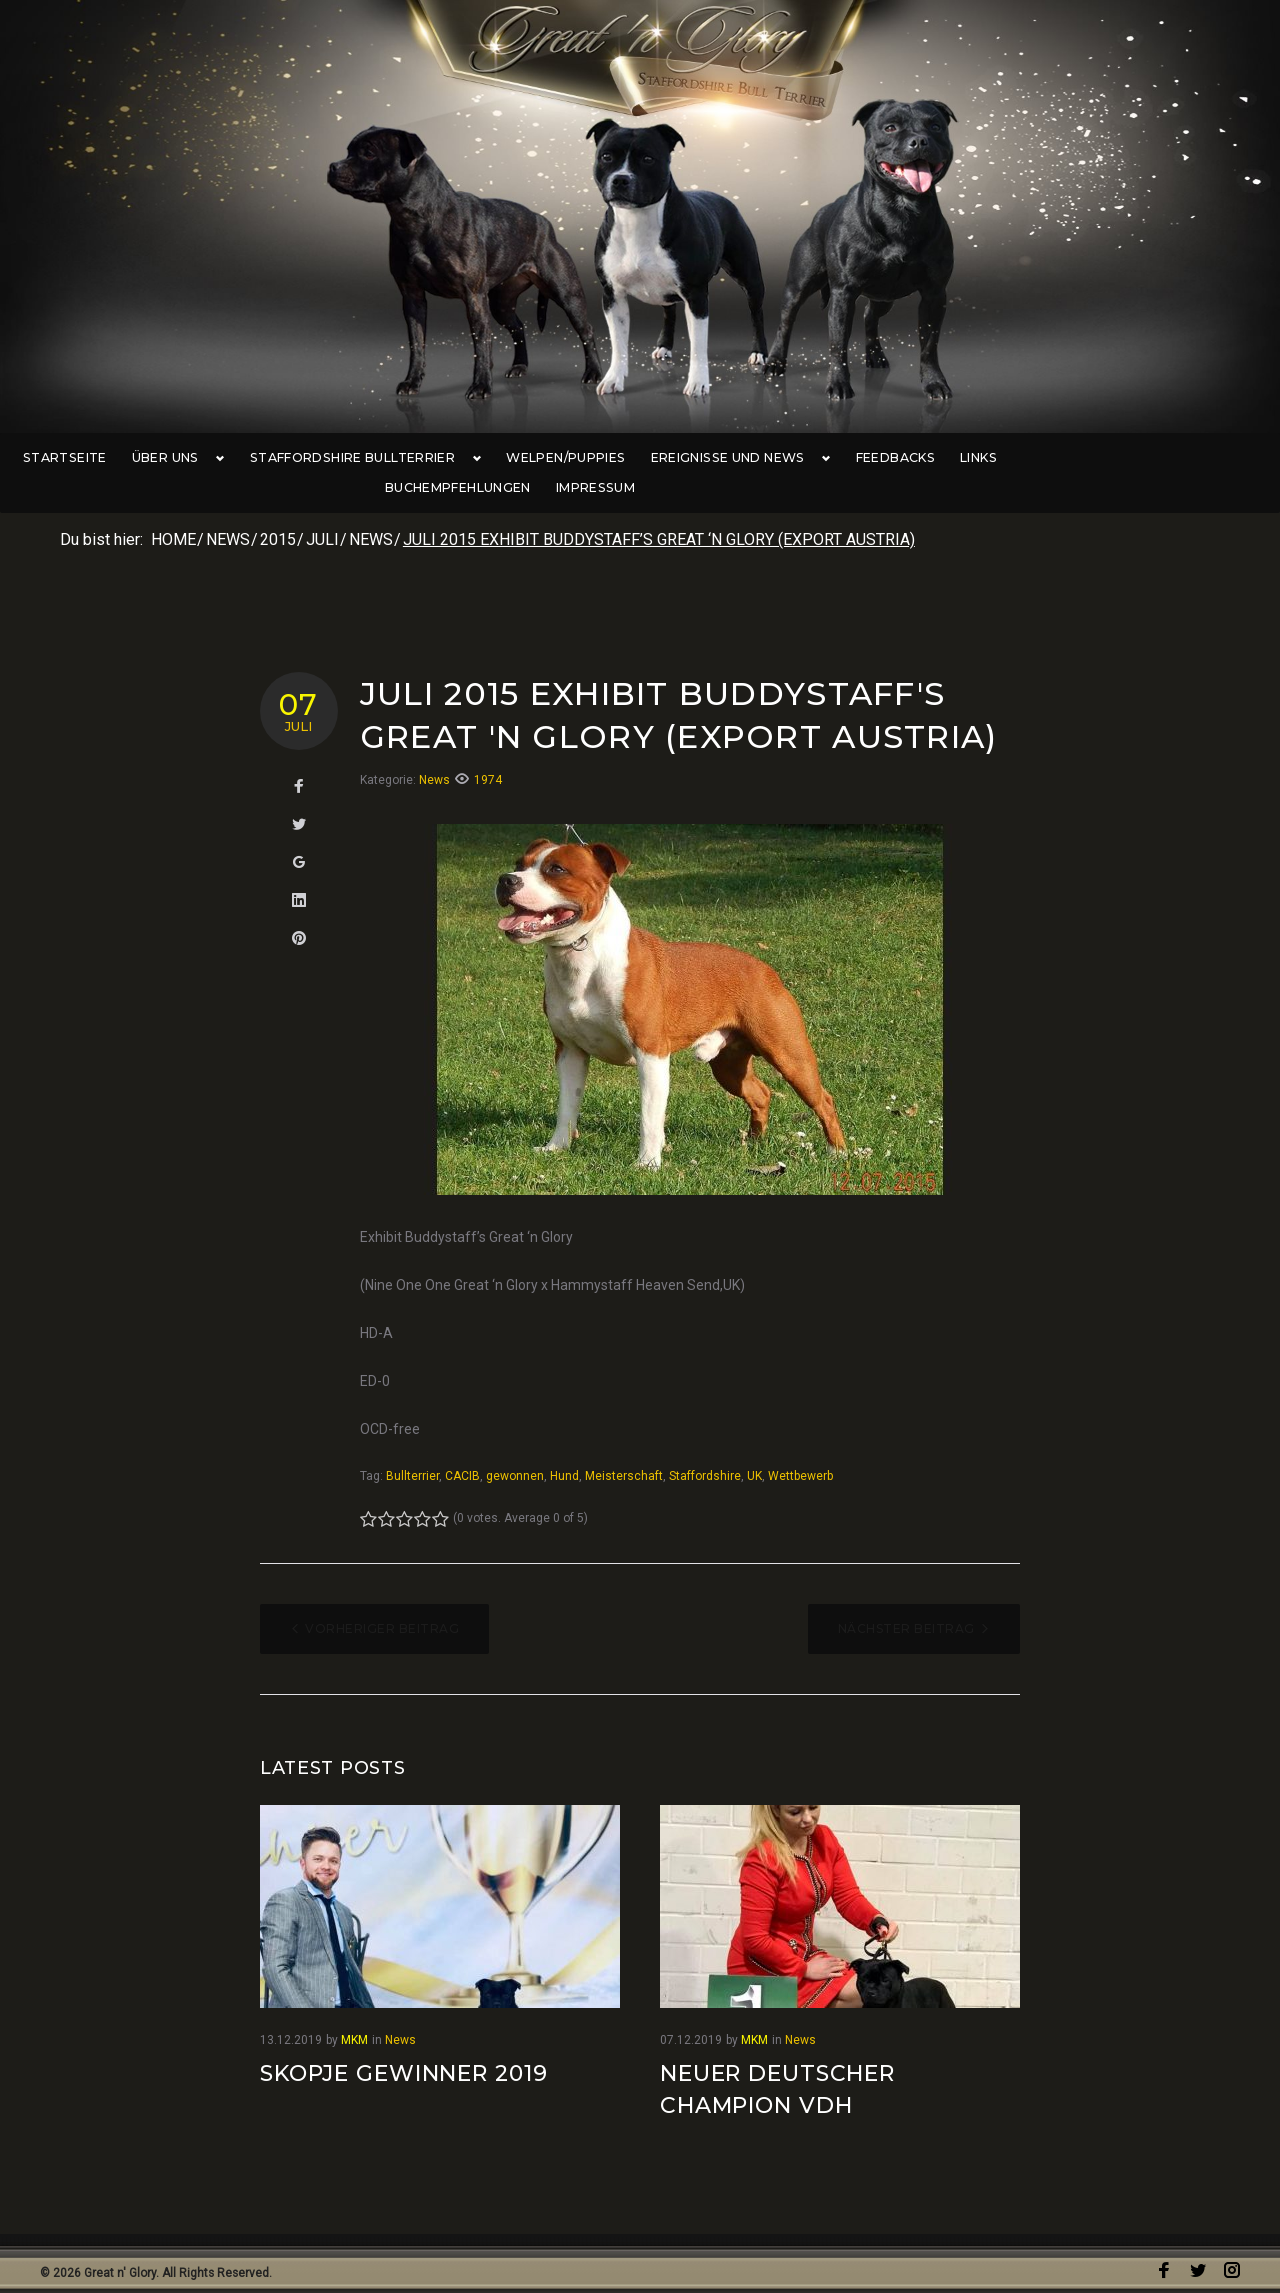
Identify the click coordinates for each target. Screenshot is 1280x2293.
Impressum (1208, 458)
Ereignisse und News (722, 458)
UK (754, 1449)
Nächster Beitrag (906, 1601)
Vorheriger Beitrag (382, 1601)
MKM (354, 2012)
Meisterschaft (624, 1449)
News (228, 512)
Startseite (73, 458)
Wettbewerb (800, 1449)
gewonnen (515, 1449)
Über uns (181, 458)
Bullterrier (412, 1449)
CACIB (462, 1449)
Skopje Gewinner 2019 (404, 2045)
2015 (278, 512)
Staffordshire (705, 1449)
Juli (322, 512)
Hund (564, 1449)
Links (953, 458)
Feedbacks (870, 458)
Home (173, 512)
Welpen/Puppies (553, 458)
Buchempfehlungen (1071, 458)
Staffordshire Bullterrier (357, 458)
